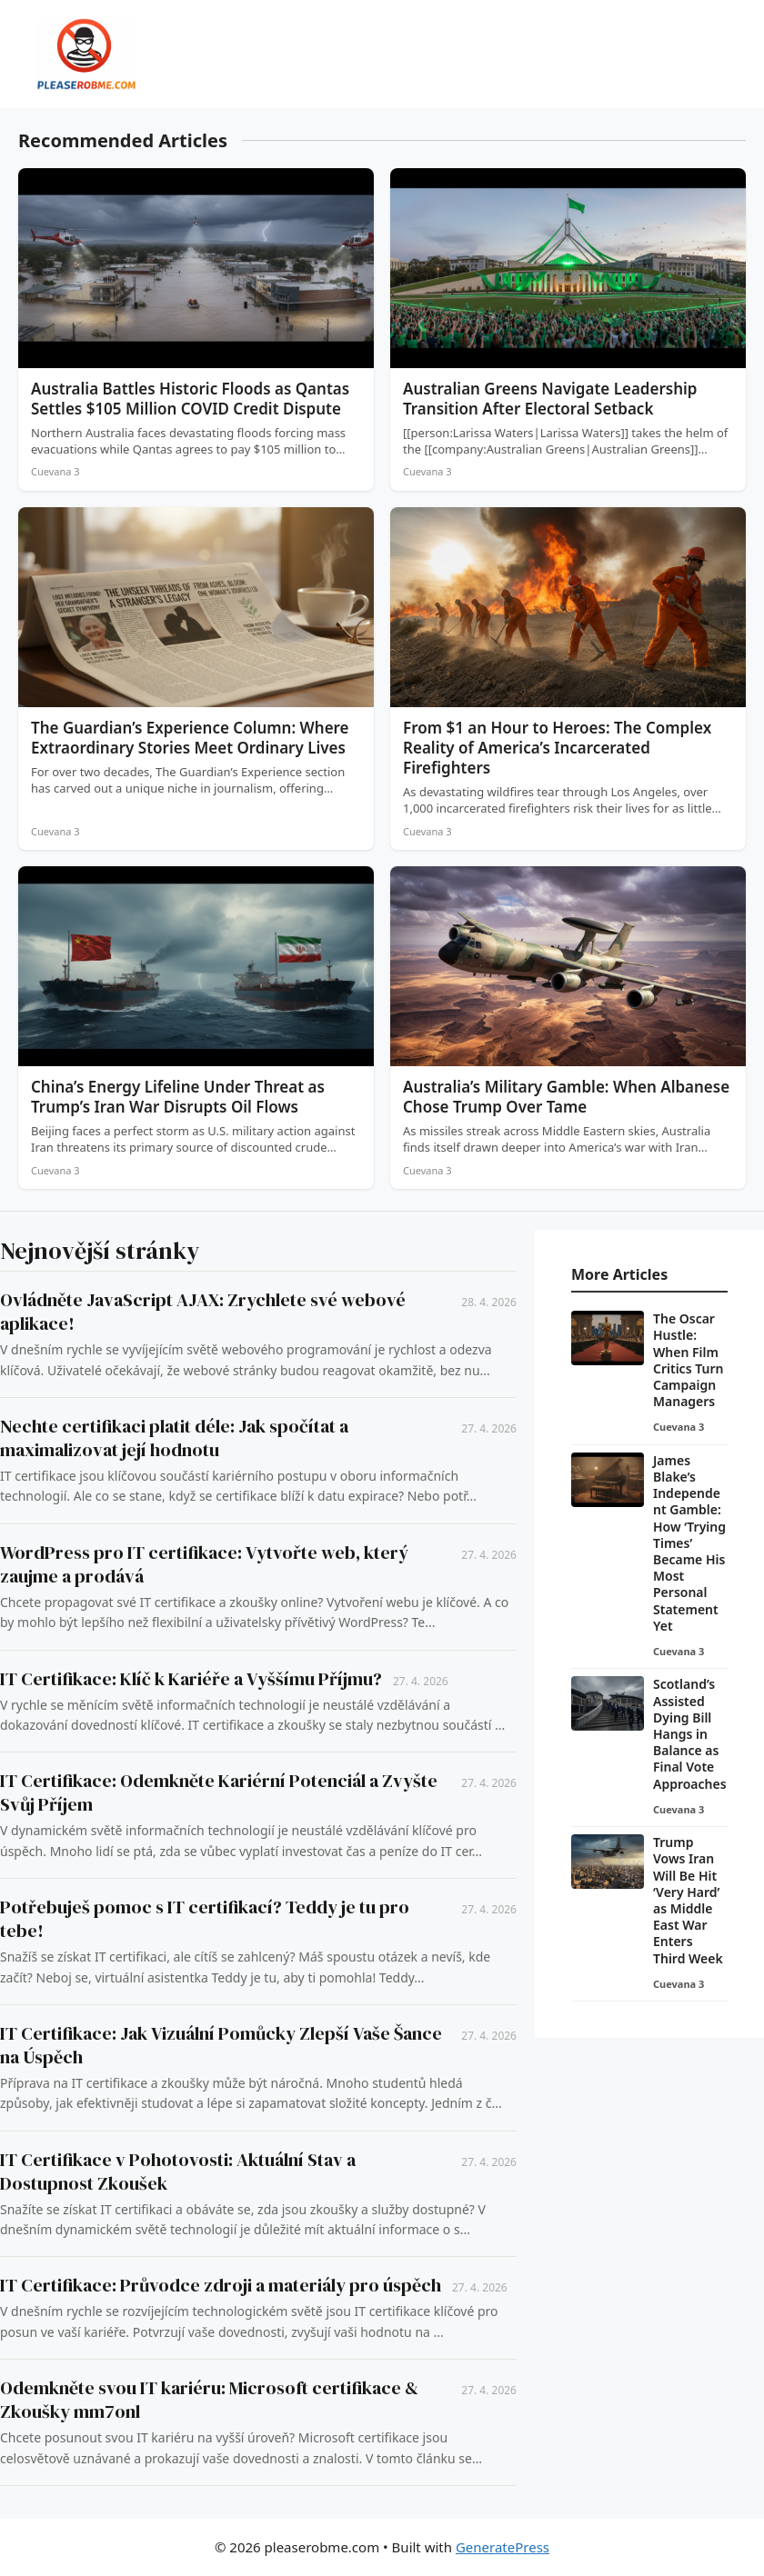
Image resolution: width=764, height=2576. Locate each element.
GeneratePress (502, 2547)
